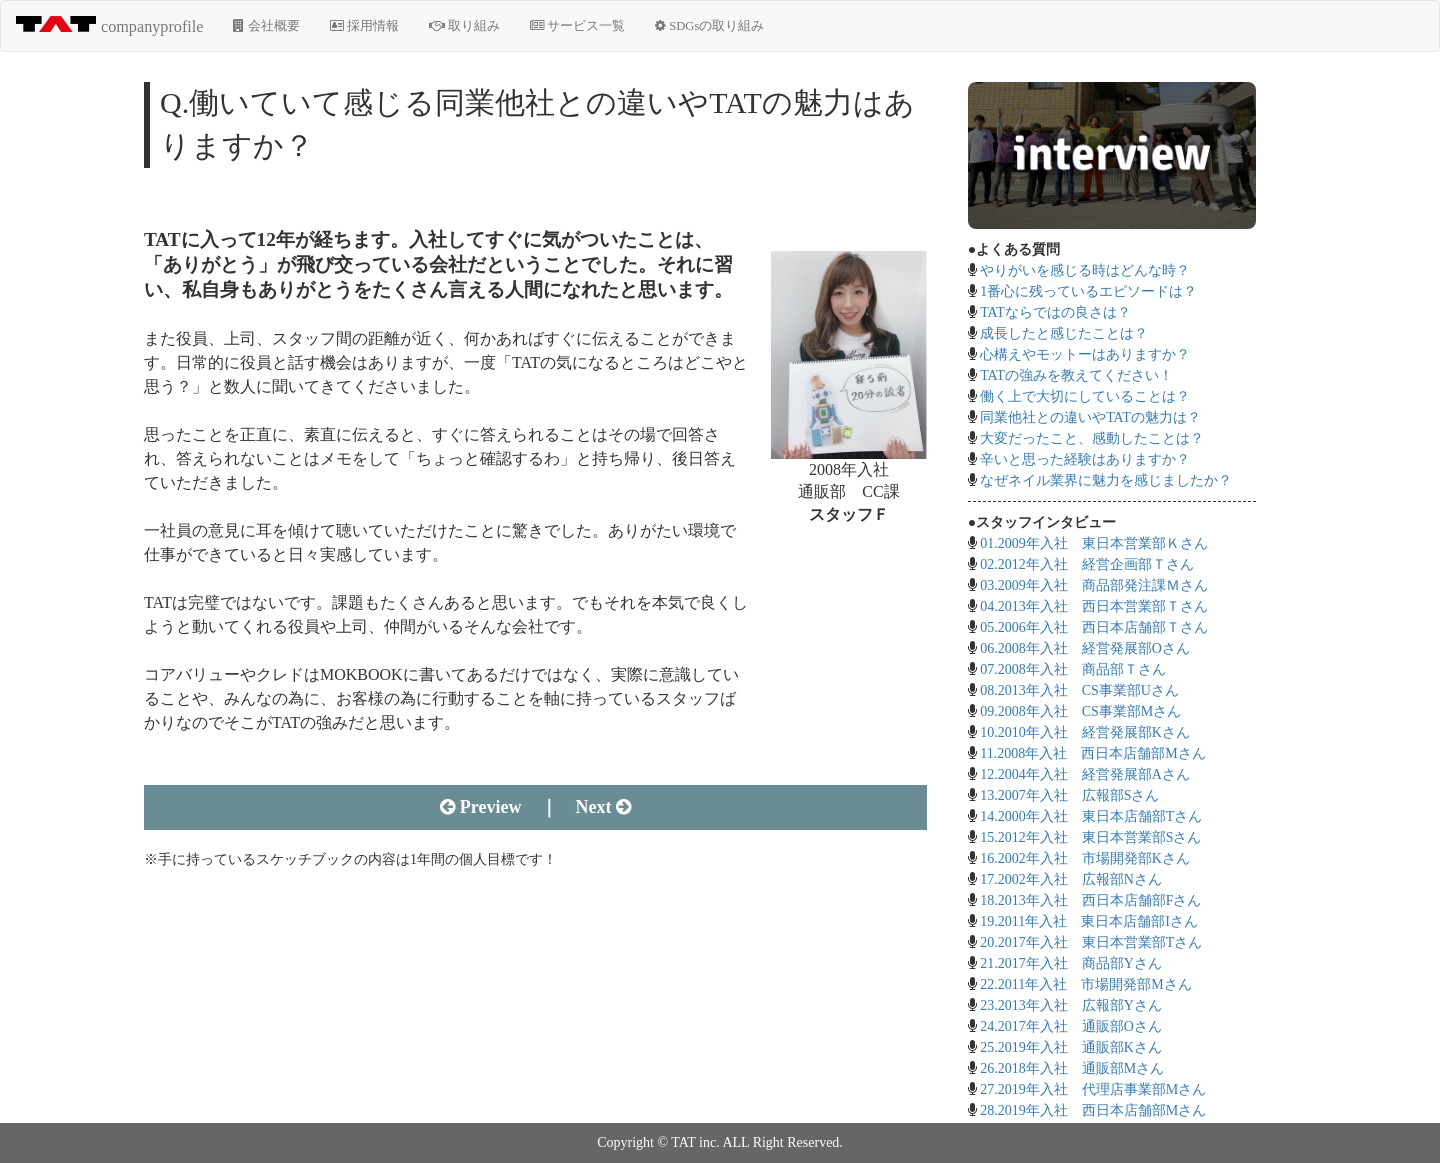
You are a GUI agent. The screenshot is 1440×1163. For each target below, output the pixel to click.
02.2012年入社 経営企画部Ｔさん (1087, 564)
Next (603, 807)
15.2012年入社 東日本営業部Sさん (1090, 837)
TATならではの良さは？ (1055, 312)
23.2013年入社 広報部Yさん (1071, 1005)
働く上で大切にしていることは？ (1085, 396)
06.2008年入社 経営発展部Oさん (1085, 648)
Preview (480, 807)
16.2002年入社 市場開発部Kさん (1085, 858)
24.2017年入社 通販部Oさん (1071, 1026)
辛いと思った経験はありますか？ (1085, 459)
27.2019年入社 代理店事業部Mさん (1093, 1089)
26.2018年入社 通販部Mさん (1072, 1068)
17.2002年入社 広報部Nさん (1071, 879)
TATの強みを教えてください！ (1076, 375)
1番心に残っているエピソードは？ (1088, 291)
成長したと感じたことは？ (1064, 333)
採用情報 (364, 26)
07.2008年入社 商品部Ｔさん (1073, 669)
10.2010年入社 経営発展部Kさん (1085, 732)
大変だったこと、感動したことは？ (1092, 438)
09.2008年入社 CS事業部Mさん (1080, 711)
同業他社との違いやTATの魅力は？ (1090, 417)
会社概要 (266, 26)
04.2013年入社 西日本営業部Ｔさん (1094, 606)
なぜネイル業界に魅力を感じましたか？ (1106, 480)
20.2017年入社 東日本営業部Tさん (1091, 942)
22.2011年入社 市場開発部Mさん (1085, 984)
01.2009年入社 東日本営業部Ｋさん (1094, 543)
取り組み (464, 26)
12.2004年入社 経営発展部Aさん (1085, 774)
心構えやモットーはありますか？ (1085, 354)
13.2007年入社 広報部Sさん (1069, 795)
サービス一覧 (577, 26)
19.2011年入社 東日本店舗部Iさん (1089, 921)
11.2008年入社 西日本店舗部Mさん (1092, 753)
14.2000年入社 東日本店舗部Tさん (1091, 816)
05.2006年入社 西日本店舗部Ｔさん (1094, 627)
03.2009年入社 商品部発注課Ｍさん (1094, 585)
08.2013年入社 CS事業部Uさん (1079, 690)
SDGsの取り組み (709, 26)
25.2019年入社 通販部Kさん (1071, 1047)
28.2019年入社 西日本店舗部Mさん (1093, 1110)
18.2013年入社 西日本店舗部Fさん (1090, 900)
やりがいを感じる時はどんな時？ (1085, 270)
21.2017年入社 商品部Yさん (1071, 963)
